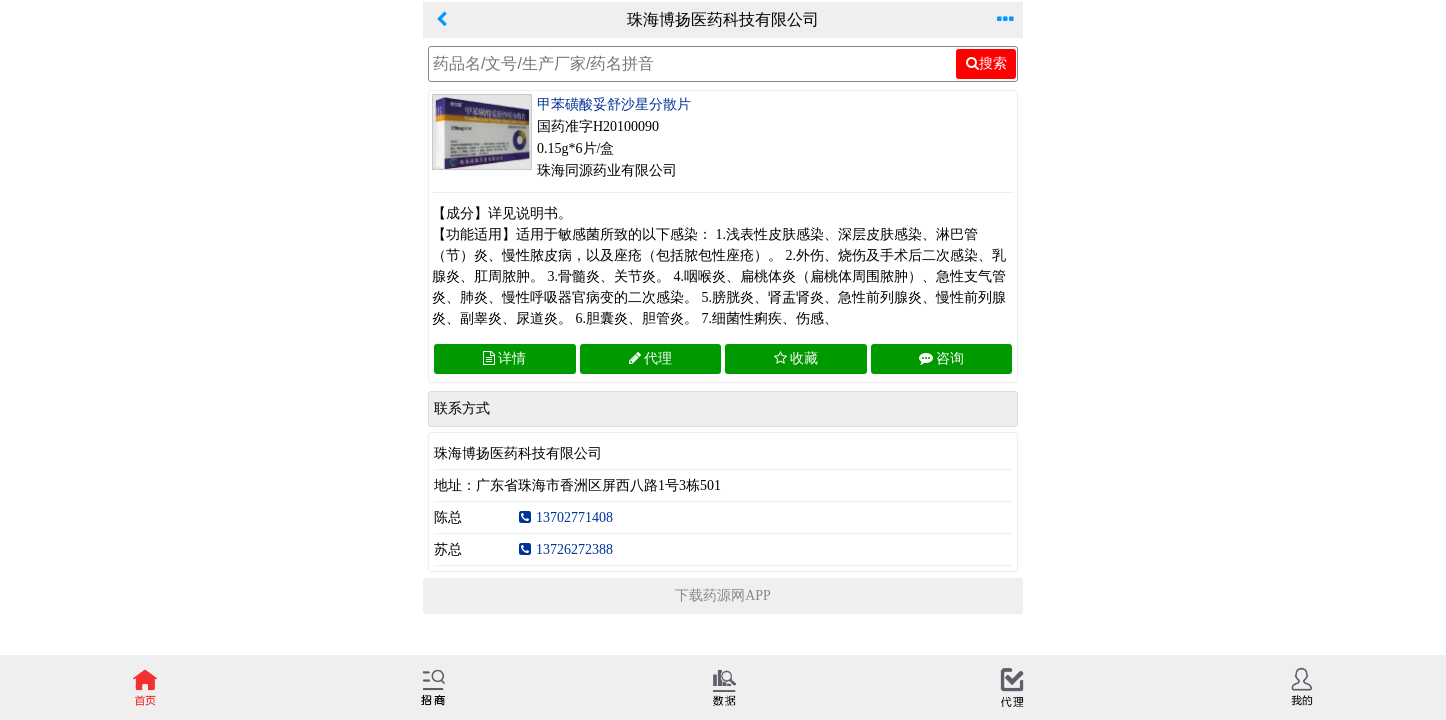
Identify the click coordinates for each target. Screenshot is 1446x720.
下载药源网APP (723, 595)
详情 (504, 358)
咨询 (941, 358)
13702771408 (566, 517)
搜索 (986, 63)
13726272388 (566, 549)
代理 (650, 358)
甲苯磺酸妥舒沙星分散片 (614, 104)
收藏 (796, 358)
